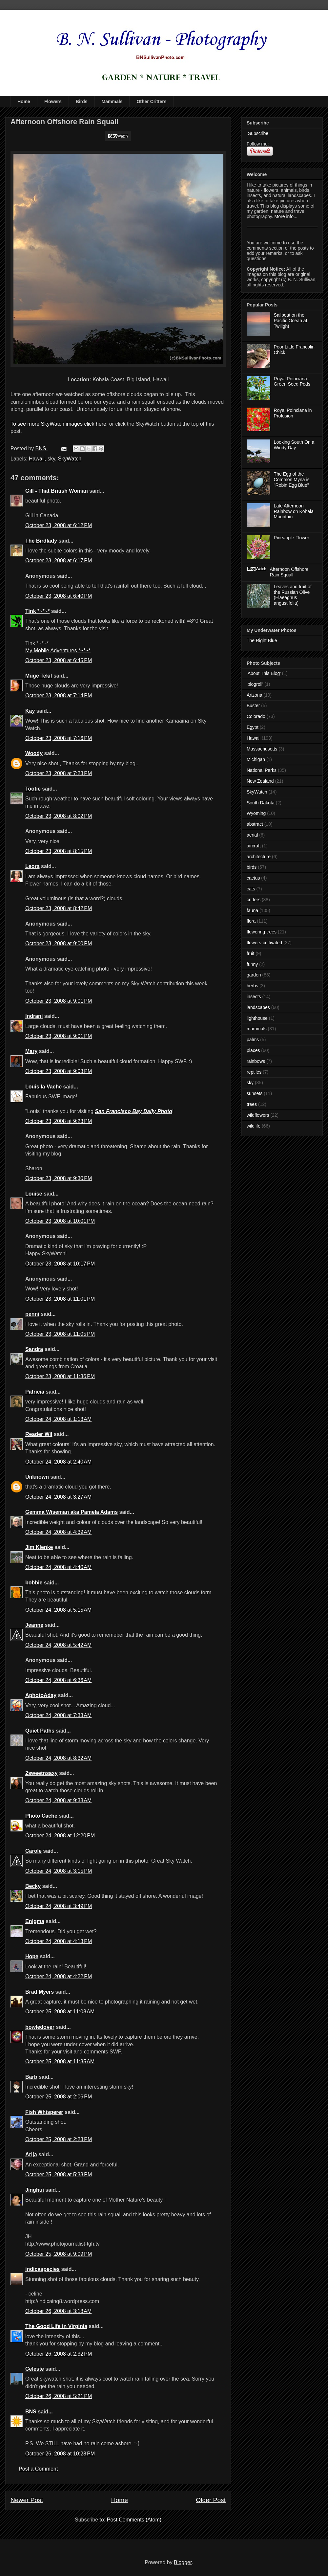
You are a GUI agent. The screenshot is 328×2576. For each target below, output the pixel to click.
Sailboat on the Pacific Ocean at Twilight (290, 320)
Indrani (34, 1016)
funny (252, 964)
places (253, 1050)
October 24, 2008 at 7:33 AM (58, 1715)
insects (254, 996)
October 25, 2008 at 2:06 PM (58, 2096)
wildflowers (258, 1115)
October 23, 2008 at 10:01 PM (60, 1221)
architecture (259, 856)
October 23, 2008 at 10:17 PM (60, 1263)
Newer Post (26, 2500)
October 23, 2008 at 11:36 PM (60, 1376)
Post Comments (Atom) (134, 2519)
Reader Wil (38, 1434)
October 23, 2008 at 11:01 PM (60, 1299)
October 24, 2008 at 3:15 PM (58, 1871)
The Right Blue (262, 640)
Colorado (256, 716)
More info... (286, 216)
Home (23, 101)
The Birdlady (41, 541)
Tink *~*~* (37, 611)
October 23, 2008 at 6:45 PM (58, 660)
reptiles (254, 1072)
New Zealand (260, 781)
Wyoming (256, 813)
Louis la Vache (43, 1086)
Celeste (34, 2369)
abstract (255, 824)
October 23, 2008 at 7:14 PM (58, 695)
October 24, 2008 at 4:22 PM (58, 1976)
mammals (257, 1028)
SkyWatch (69, 458)
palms (253, 1039)
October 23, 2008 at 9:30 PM (58, 1178)
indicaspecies (42, 2269)
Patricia (34, 1392)
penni (32, 1314)
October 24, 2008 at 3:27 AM (58, 1497)
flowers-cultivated (264, 942)
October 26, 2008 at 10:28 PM (60, 2453)
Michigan (256, 759)
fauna (252, 910)
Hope (31, 1956)
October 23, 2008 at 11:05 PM (60, 1334)
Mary (31, 1051)
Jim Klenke (39, 1547)
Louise (33, 1194)
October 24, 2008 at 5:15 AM (58, 1610)
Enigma (34, 1921)
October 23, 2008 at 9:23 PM (58, 1121)
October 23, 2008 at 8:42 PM (58, 908)
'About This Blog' (264, 673)
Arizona (254, 695)
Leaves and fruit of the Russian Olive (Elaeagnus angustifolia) (293, 595)
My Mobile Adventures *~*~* (58, 650)
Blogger (183, 2562)
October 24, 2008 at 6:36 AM (58, 1680)
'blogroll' (255, 684)
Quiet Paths (39, 1731)
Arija (31, 2154)
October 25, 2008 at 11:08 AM (59, 2011)
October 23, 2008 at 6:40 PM (58, 596)
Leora (32, 866)
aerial (252, 835)
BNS (30, 2411)
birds (251, 867)
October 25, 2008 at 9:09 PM (58, 2254)
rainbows (256, 1061)
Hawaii (37, 458)
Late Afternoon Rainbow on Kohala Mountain (294, 511)
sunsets (254, 1093)
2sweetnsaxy (41, 1773)
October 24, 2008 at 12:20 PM (60, 1835)
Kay (30, 711)
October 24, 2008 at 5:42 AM (58, 1645)
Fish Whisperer (44, 2112)
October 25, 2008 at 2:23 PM (58, 2139)
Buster (253, 705)
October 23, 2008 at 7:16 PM (58, 738)
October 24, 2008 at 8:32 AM (58, 1758)
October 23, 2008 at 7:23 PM (58, 773)
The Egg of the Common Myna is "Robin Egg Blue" (292, 479)
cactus (253, 878)
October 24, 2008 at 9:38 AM (58, 1800)
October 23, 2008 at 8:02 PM (58, 816)
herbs (252, 985)
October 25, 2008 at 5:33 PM (58, 2174)
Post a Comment (38, 2469)
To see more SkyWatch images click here (58, 424)
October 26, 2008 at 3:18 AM (58, 2311)
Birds (82, 101)
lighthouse (257, 1018)
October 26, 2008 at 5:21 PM (58, 2396)
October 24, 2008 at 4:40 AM (58, 1567)
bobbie (33, 1582)
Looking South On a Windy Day (294, 444)
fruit (250, 953)
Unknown (37, 1477)
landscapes (258, 1007)
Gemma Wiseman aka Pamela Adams (71, 1512)
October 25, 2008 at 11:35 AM (59, 2061)
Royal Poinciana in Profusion (293, 413)
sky (51, 458)
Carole (33, 1851)
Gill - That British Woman (56, 491)
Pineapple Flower (291, 537)
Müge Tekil (38, 676)
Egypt (252, 727)
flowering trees (262, 931)
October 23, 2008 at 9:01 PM (58, 1001)
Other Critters (151, 101)
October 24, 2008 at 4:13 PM (58, 1941)
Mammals (112, 101)
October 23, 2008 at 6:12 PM (58, 525)
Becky (33, 1886)
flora (251, 921)
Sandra (34, 1349)
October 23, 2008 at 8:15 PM (58, 851)
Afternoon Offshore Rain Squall (289, 572)
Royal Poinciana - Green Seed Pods (292, 381)
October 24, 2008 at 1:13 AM (58, 1419)
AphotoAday (40, 1695)
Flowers (53, 101)
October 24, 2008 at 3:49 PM (58, 1906)
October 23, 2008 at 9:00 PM (58, 943)
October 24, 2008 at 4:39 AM (58, 1532)
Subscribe (257, 133)
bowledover (39, 2027)
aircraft (254, 845)
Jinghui (34, 2190)
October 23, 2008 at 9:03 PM (58, 1071)
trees (252, 1104)
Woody (34, 753)
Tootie (33, 789)
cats (251, 888)
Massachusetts (262, 748)
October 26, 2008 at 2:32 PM (58, 2354)
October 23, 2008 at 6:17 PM (58, 560)
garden (254, 974)
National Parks (262, 770)
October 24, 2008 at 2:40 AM (58, 1462)
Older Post (211, 2500)
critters (253, 899)
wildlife (253, 1126)
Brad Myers (39, 1992)
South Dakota (261, 802)
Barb (31, 2077)
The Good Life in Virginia (56, 2326)
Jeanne (34, 1625)
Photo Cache (41, 1816)
